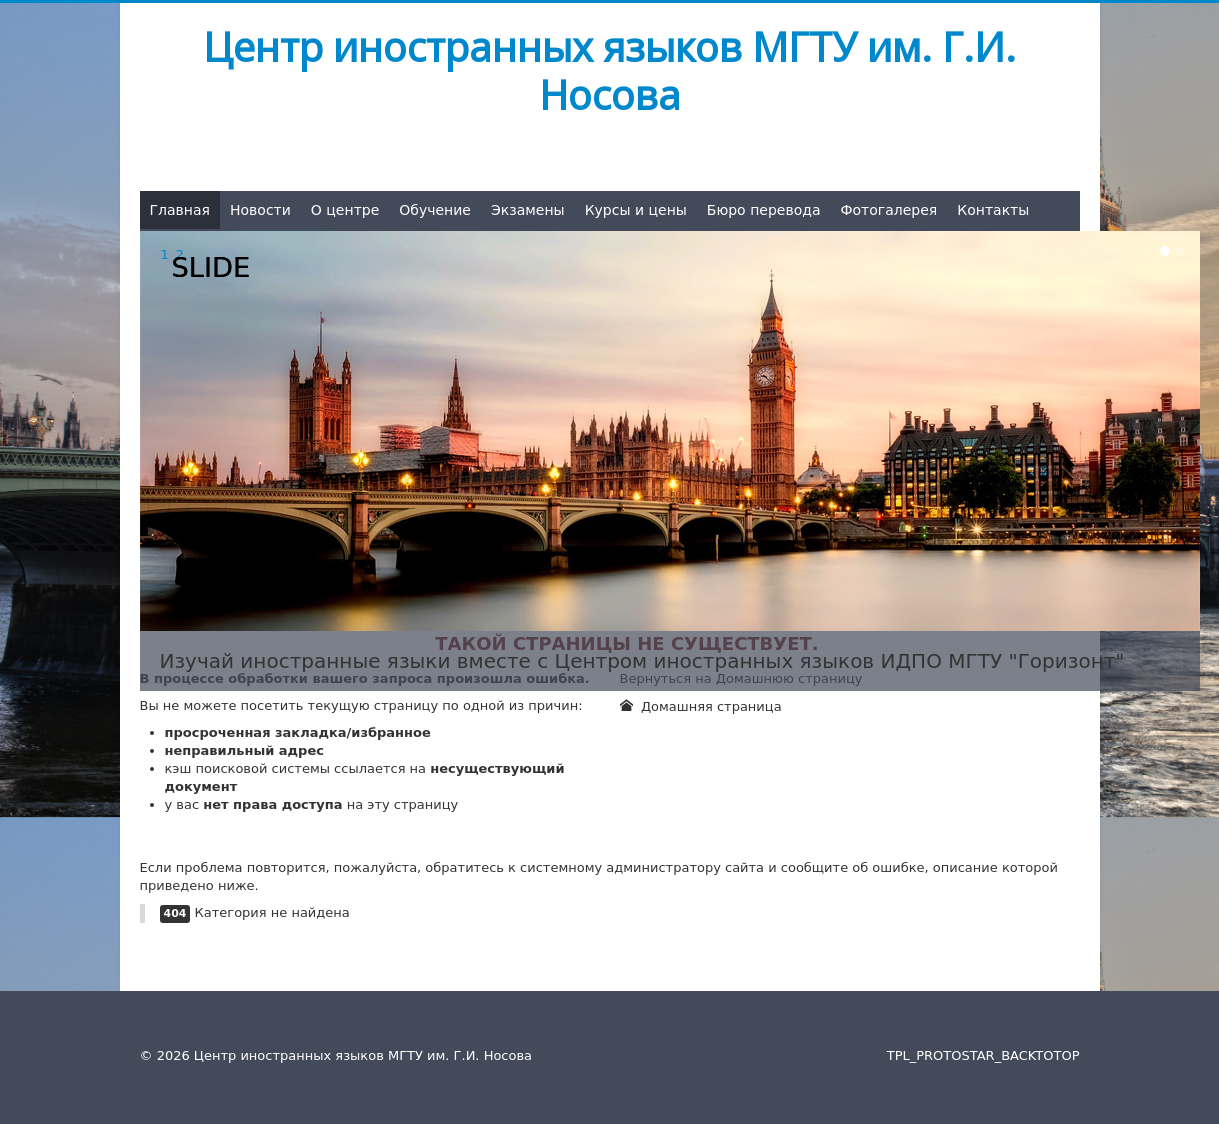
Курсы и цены (636, 210)
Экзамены (528, 210)
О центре (345, 210)
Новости (260, 210)
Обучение (435, 210)
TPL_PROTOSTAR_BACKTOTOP (983, 1055)
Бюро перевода (764, 210)
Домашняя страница (701, 706)
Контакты (993, 210)
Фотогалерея (888, 210)
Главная (180, 210)
